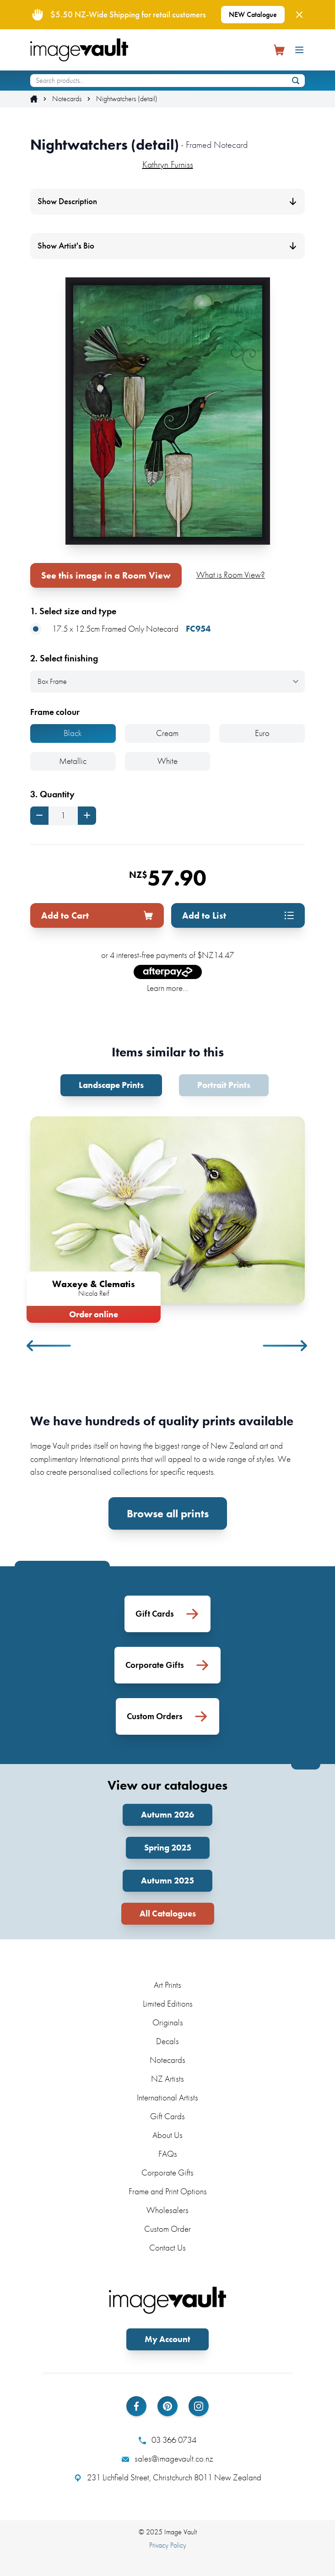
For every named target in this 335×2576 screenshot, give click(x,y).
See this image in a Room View (106, 575)
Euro (262, 733)
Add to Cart (97, 915)
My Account (167, 2339)
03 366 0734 (167, 2440)
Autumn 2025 (167, 1880)
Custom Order (167, 2229)
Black (73, 733)
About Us (167, 2135)
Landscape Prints (111, 1085)
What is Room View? (230, 574)
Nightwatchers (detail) (126, 98)
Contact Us (167, 2247)
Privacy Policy (167, 2545)
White (167, 761)
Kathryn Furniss (167, 164)
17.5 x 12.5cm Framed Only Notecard (120, 629)
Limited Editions (168, 2003)
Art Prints (167, 1985)
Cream (167, 733)
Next (285, 1345)
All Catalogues (168, 1913)
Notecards (66, 98)
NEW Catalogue (253, 14)
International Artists (167, 2097)
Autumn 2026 (167, 1814)
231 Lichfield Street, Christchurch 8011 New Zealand (167, 2477)
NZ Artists (167, 2078)
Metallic (72, 761)
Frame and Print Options (168, 2191)
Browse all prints (168, 1513)
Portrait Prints (223, 1085)
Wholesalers (167, 2210)
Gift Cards (167, 2116)
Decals (167, 2041)
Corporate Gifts (167, 2172)
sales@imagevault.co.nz (167, 2458)
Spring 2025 (167, 1847)
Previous (49, 1345)
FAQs (167, 2153)
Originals (167, 2022)
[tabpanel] (167, 1217)
